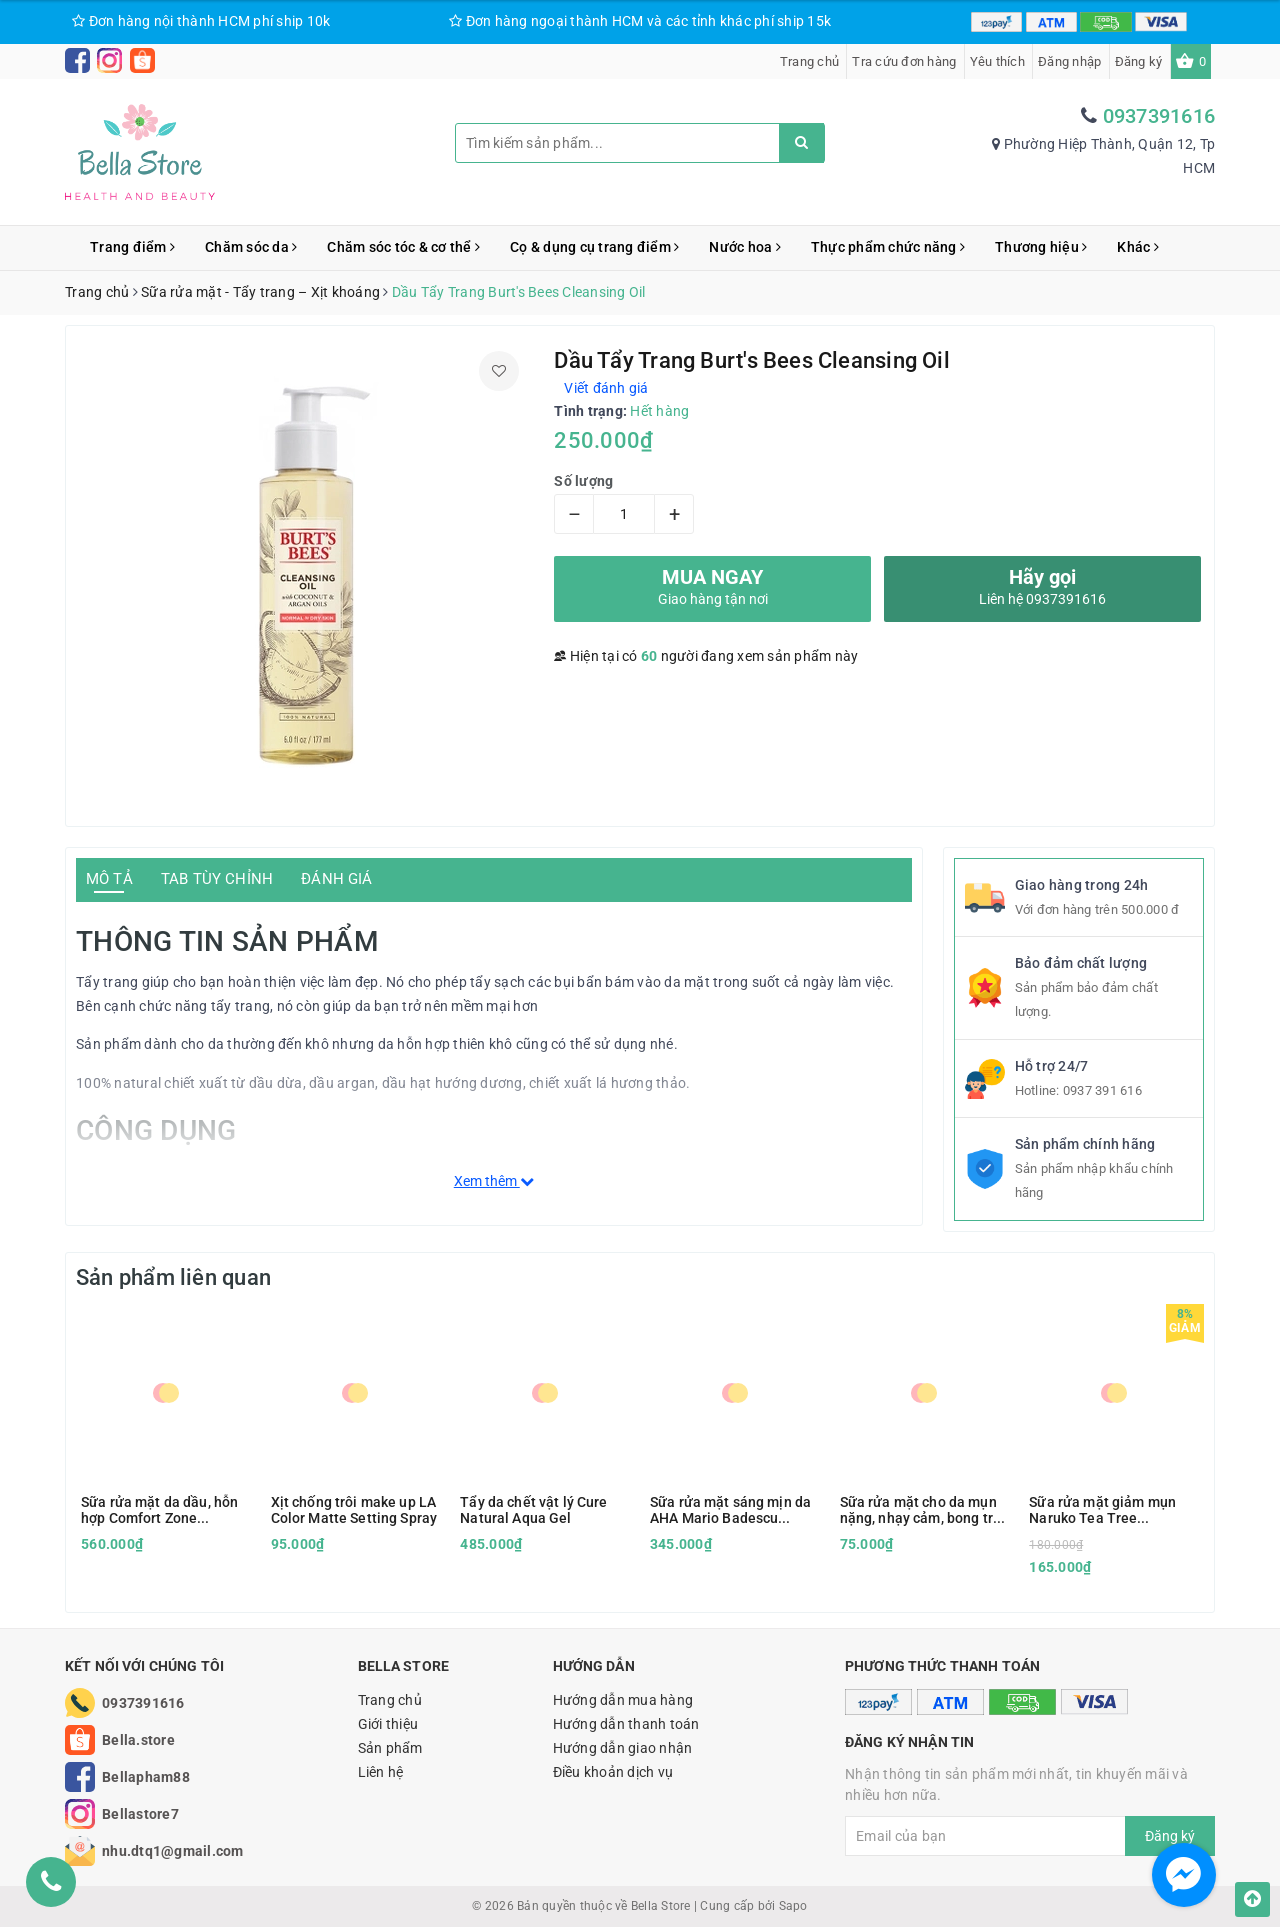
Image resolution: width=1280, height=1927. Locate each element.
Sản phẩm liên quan (173, 1277)
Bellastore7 (140, 1814)
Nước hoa (745, 247)
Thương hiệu (1041, 247)
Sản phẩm (390, 1748)
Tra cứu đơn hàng (904, 61)
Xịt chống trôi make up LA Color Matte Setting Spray (354, 1510)
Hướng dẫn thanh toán (626, 1724)
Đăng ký (1139, 61)
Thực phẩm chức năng (888, 247)
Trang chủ (809, 61)
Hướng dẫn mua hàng (623, 1700)
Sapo (793, 1906)
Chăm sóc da (251, 247)
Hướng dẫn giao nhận (623, 1748)
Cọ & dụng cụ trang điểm (594, 247)
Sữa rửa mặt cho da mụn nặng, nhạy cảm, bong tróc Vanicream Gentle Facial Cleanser (924, 1510)
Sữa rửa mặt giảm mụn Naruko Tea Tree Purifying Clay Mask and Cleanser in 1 (1107, 1510)
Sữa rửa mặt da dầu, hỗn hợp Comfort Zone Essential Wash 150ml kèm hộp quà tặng (159, 1510)
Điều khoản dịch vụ (613, 1772)
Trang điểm (132, 247)
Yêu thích (997, 61)
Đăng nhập (1069, 61)
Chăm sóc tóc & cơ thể (403, 247)
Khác (1138, 247)
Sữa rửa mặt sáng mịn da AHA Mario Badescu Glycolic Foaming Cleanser (730, 1510)
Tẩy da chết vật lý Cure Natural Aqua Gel (533, 1510)
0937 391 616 (1102, 1090)
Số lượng (583, 481)
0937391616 (1159, 116)
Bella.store (138, 1740)
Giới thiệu (388, 1724)
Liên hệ (381, 1772)
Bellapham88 (146, 1777)
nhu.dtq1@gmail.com (173, 1851)
